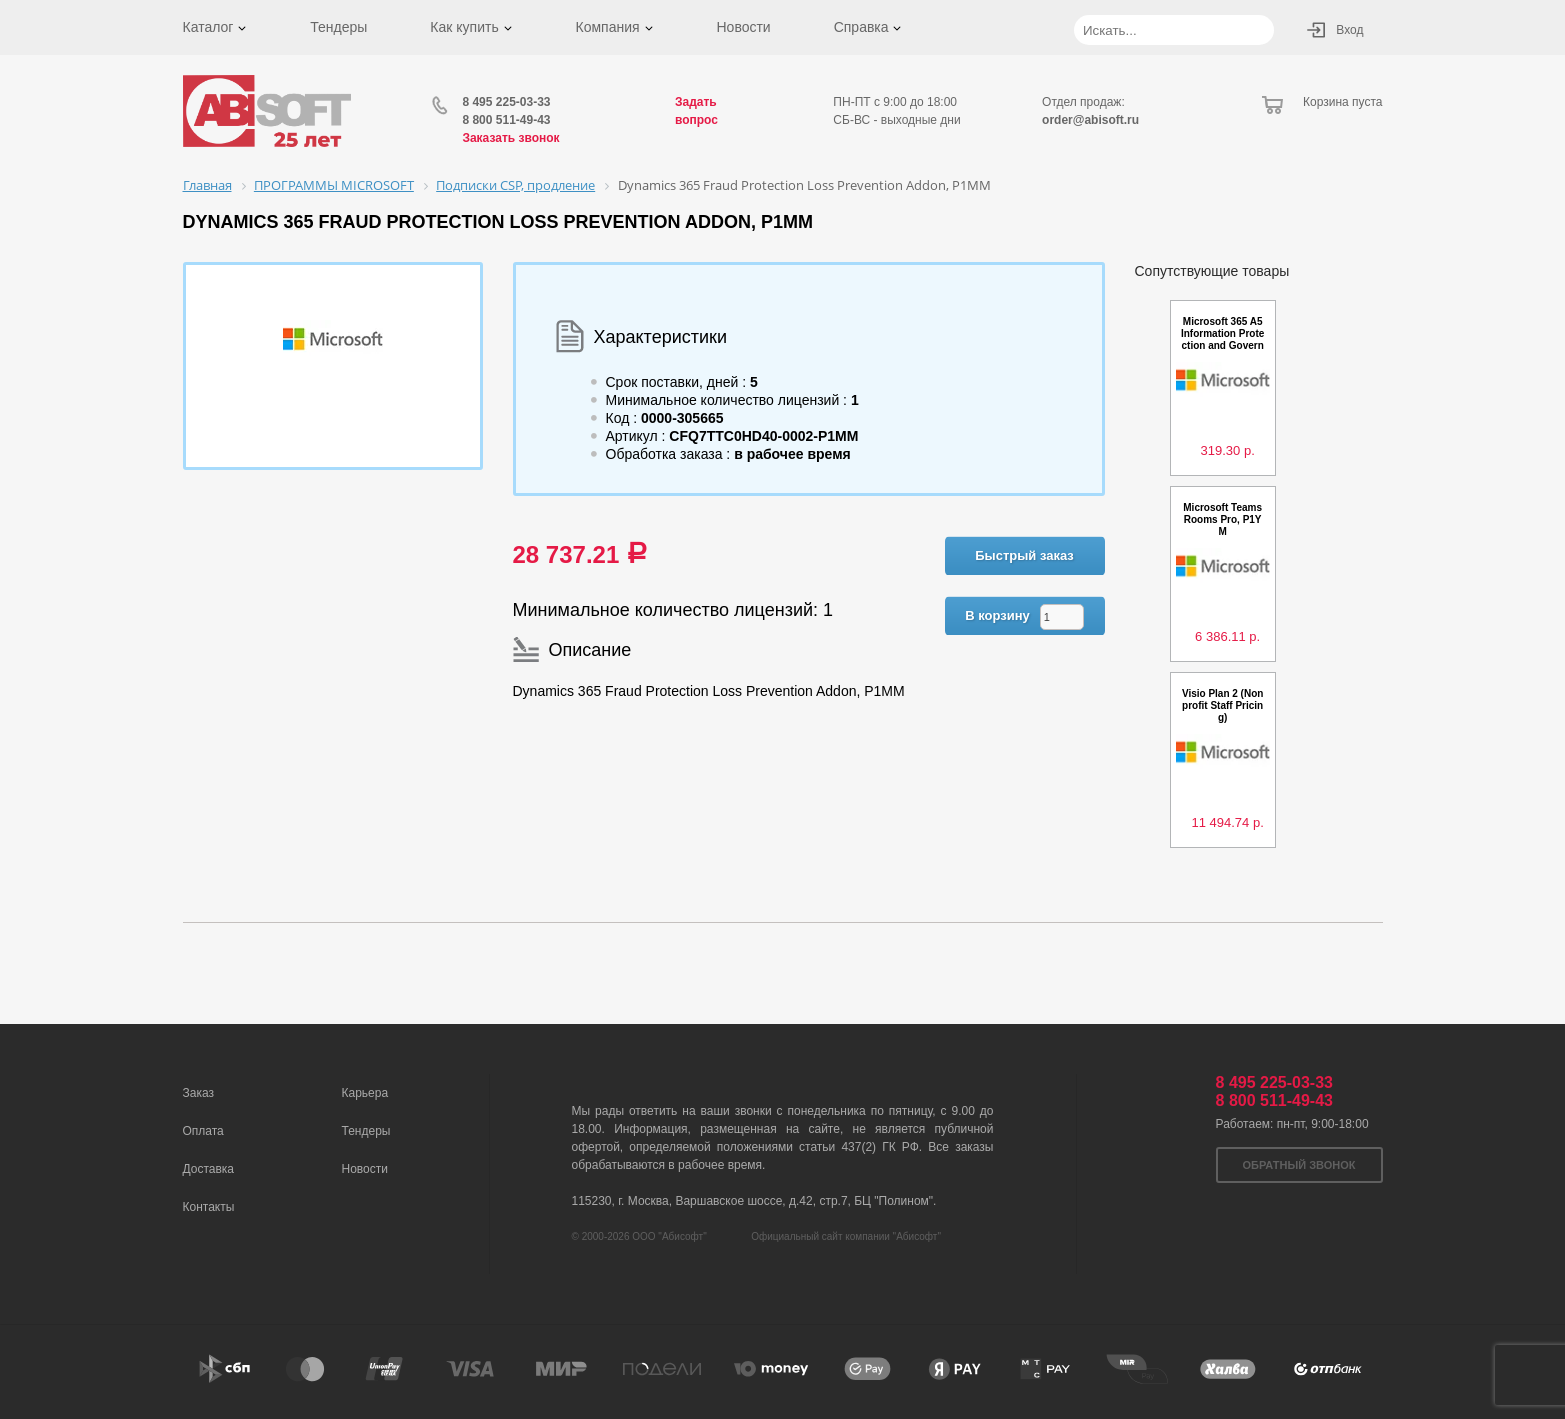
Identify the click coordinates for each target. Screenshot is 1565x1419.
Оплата (203, 1131)
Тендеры (338, 27)
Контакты (209, 1207)
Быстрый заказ (1024, 555)
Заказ (198, 1093)
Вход (1349, 30)
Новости (743, 27)
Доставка (209, 1169)
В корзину (997, 615)
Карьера (365, 1093)
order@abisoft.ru (1090, 120)
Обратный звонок (1299, 1165)
